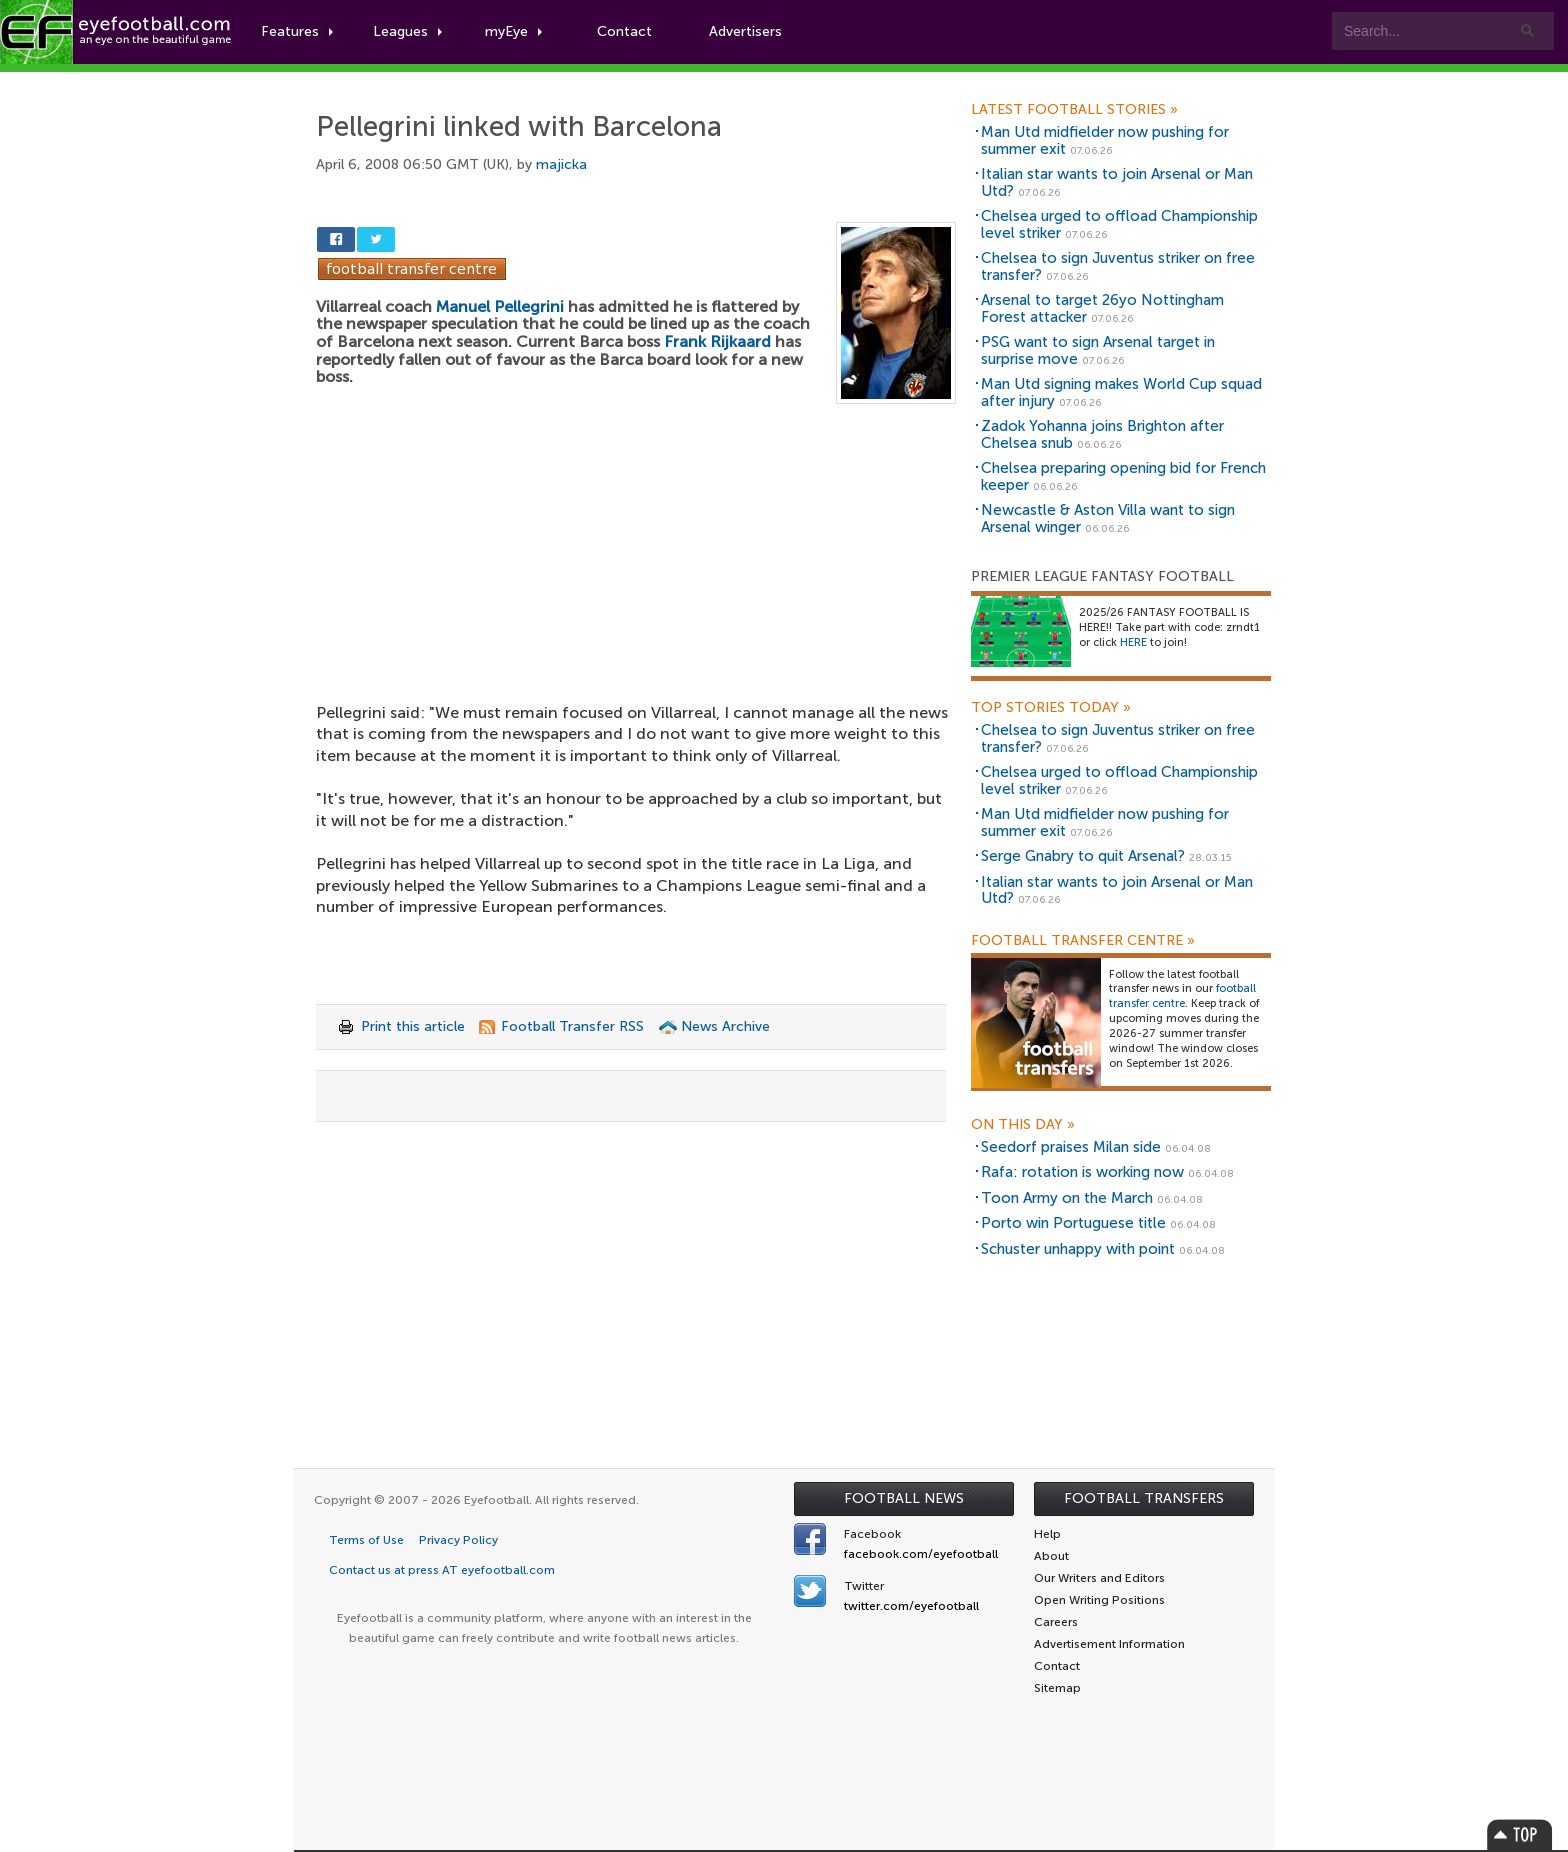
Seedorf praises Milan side (1071, 1147)
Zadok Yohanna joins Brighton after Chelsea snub (1102, 434)
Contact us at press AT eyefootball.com (442, 1570)
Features (297, 31)
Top (1520, 1834)
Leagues (407, 31)
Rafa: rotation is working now (1082, 1172)
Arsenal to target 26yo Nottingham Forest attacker (1102, 308)
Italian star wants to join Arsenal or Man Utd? (1117, 182)
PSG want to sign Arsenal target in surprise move (1098, 350)
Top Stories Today (1051, 708)
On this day (1023, 1125)
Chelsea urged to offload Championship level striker (1119, 224)
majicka (561, 164)
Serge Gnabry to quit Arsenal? (1083, 856)
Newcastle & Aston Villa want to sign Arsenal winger (1108, 518)
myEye (513, 31)
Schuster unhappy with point (1078, 1249)
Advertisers (745, 31)
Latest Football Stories (1074, 110)
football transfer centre (1182, 996)
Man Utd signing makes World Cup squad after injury (1121, 392)
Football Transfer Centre (1083, 941)
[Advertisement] (636, 552)
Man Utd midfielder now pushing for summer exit (1105, 140)
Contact (624, 31)
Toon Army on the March (1067, 1198)
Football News (904, 1498)
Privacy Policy (458, 1540)
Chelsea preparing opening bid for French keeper (1123, 476)
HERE (1133, 642)
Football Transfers (1144, 1498)
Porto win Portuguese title (1073, 1223)
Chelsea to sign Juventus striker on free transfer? (1118, 266)
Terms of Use (366, 1540)
